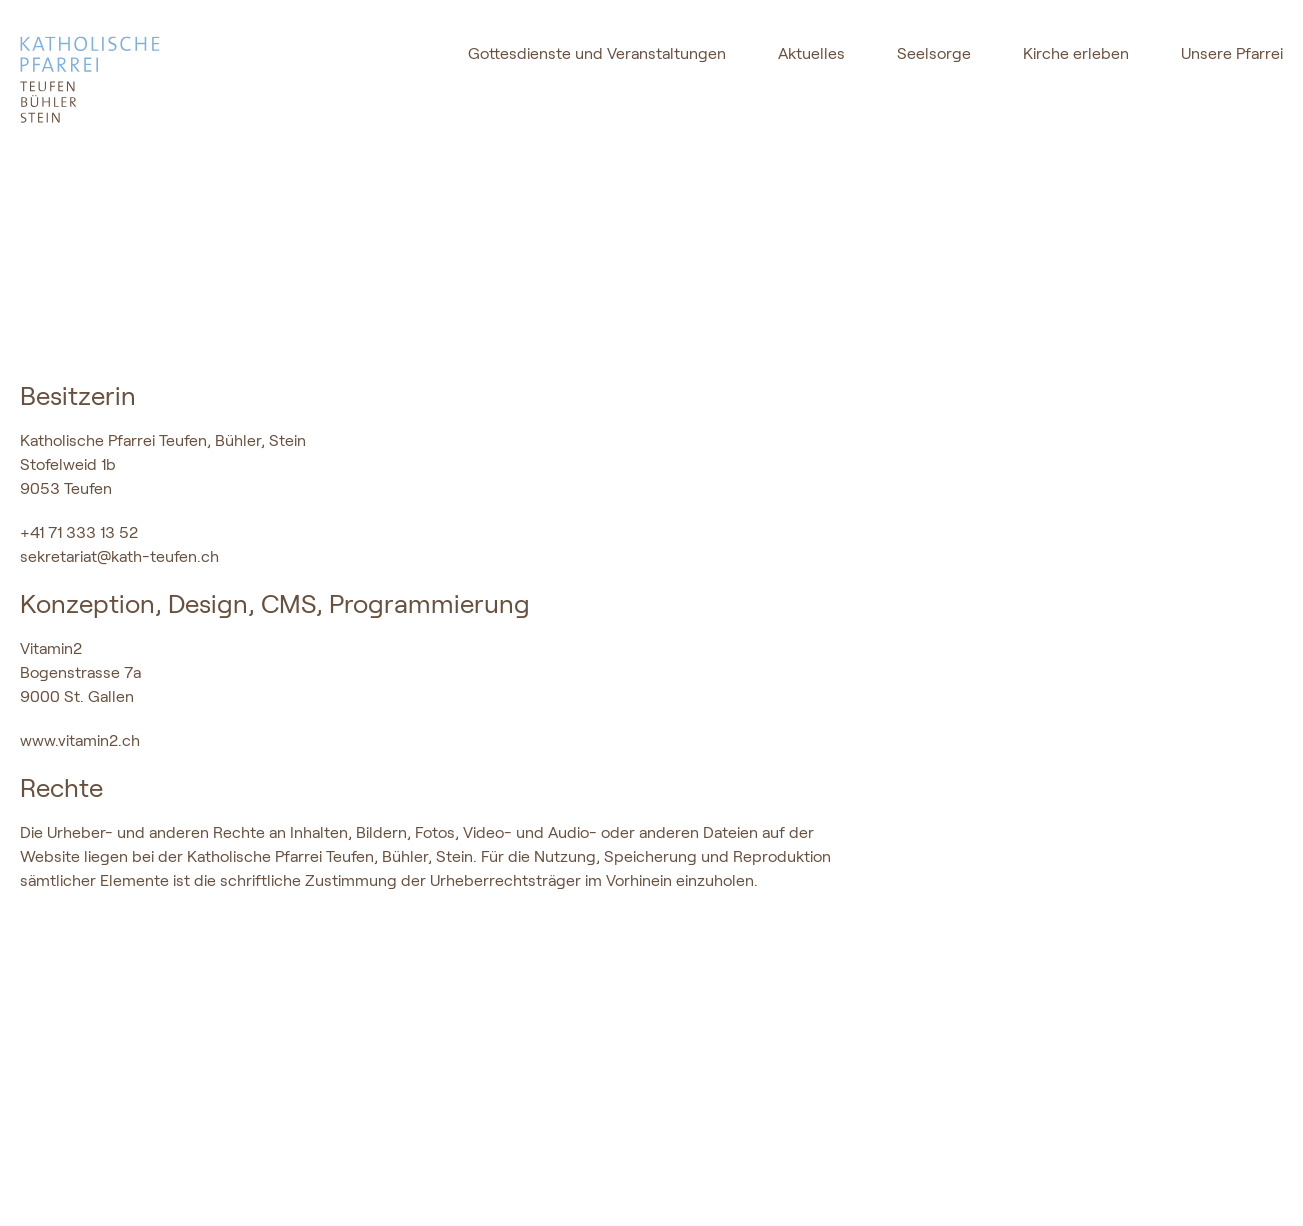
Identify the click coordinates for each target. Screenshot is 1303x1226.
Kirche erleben (1076, 53)
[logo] (146, 80)
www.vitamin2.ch (80, 739)
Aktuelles (811, 53)
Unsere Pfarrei (1232, 53)
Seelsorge (934, 53)
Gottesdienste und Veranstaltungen (597, 53)
